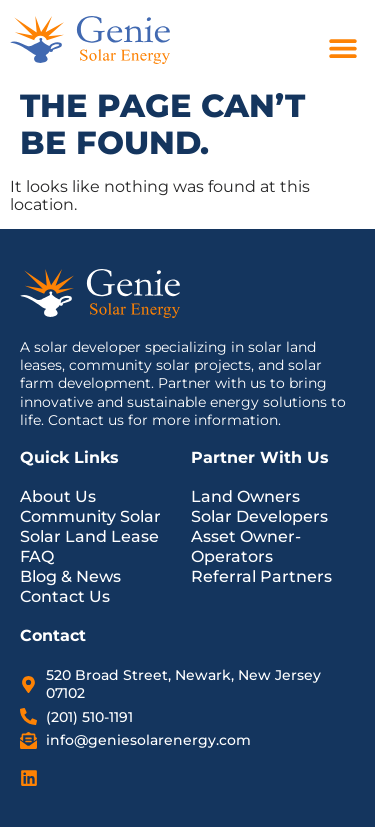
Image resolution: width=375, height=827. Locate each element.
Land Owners (245, 496)
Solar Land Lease (89, 536)
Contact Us (65, 596)
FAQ (37, 556)
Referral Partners (261, 576)
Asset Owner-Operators (246, 546)
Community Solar (90, 516)
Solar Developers (259, 516)
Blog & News (70, 576)
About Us (58, 496)
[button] (342, 47)
